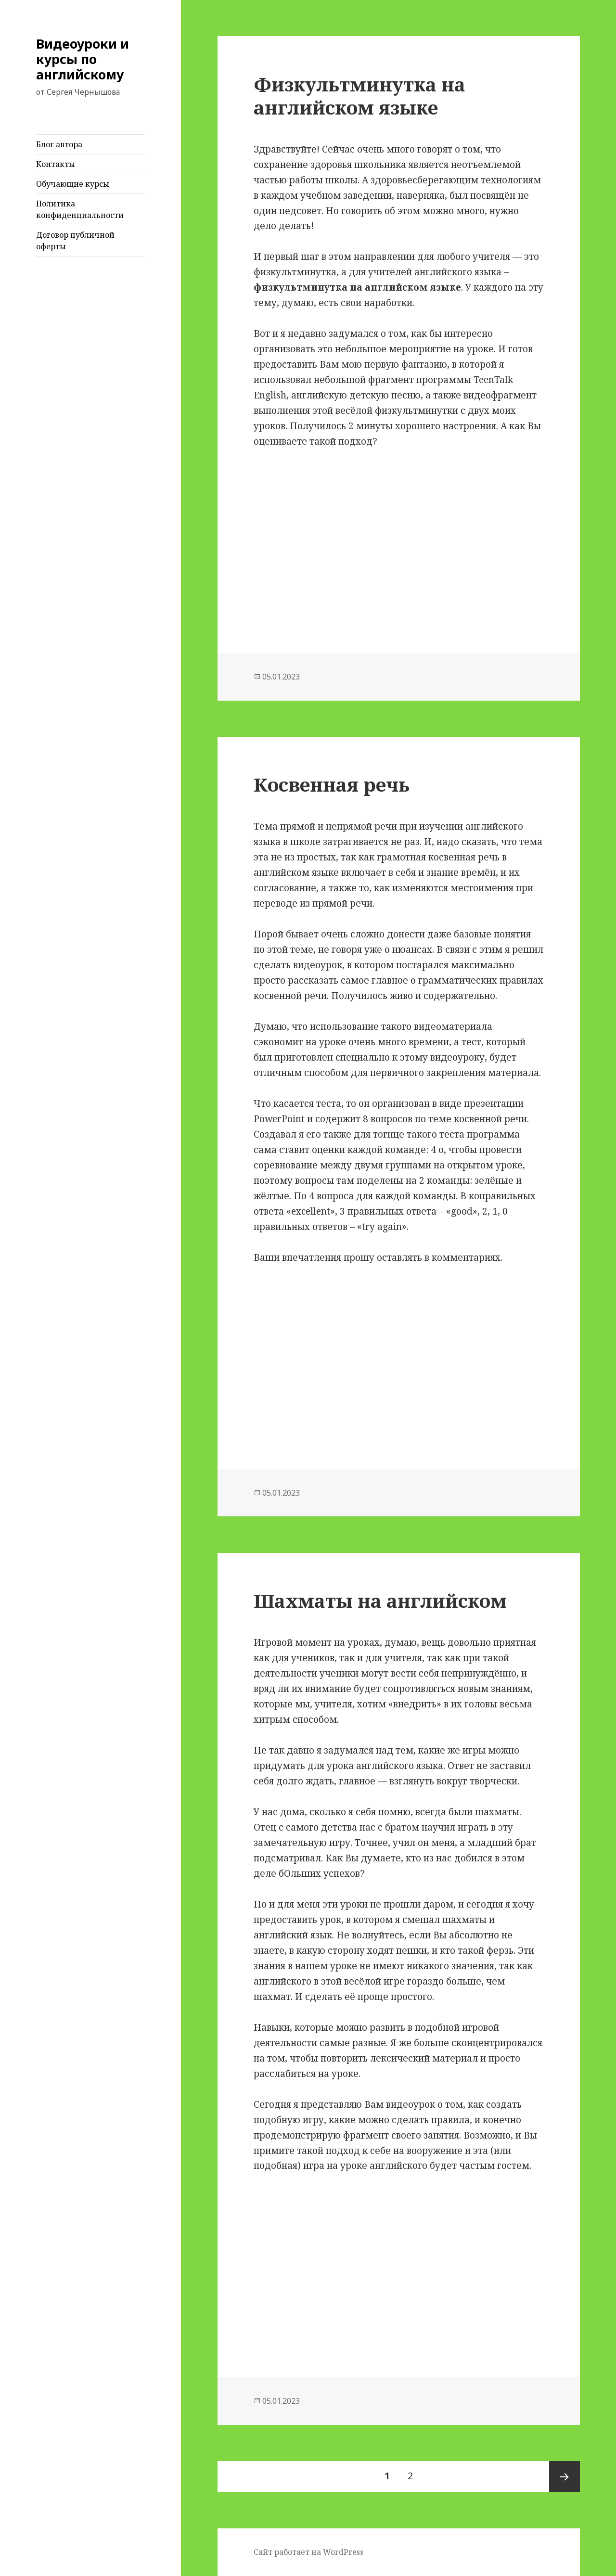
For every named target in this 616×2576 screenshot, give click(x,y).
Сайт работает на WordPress (308, 2552)
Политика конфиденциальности (80, 209)
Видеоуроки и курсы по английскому (82, 59)
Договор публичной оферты (75, 241)
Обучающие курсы (72, 184)
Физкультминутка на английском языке (359, 95)
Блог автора (59, 144)
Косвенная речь (332, 784)
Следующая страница (564, 2476)
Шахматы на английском (380, 1600)
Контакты (55, 164)
